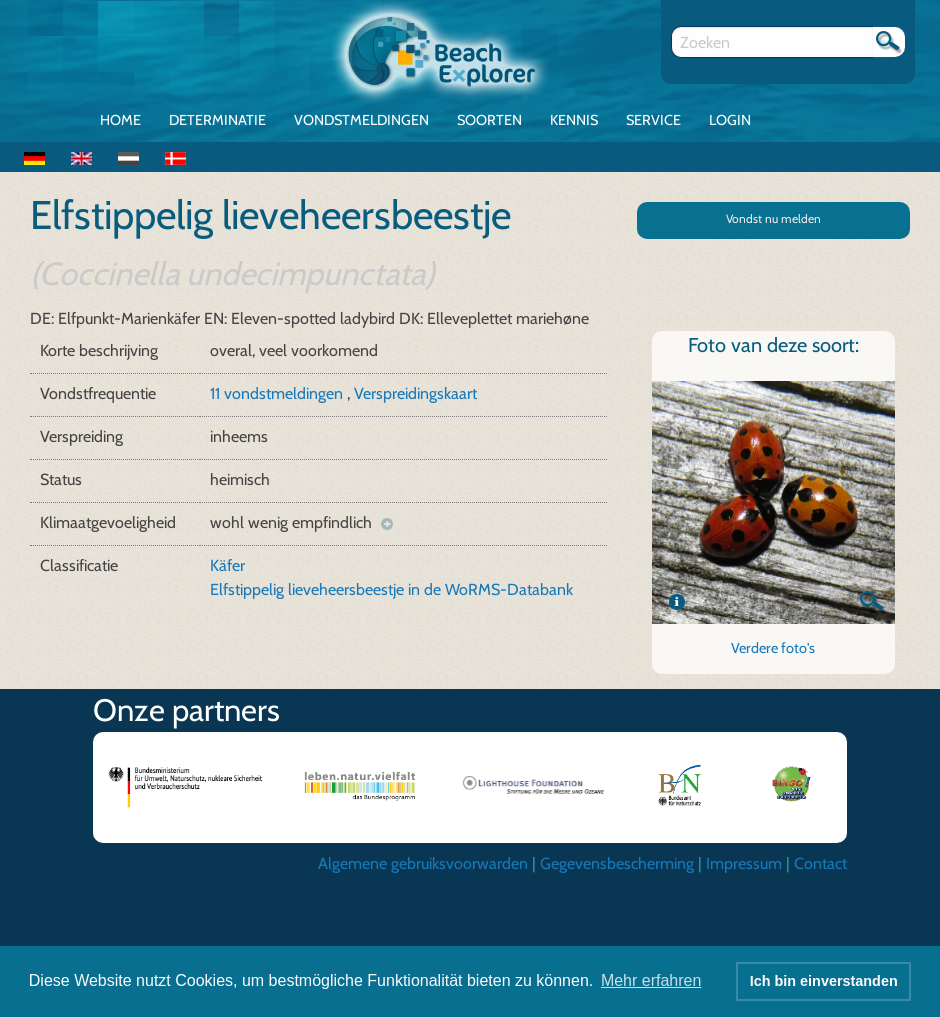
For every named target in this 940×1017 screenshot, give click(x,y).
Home (120, 120)
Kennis (574, 120)
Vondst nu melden (773, 218)
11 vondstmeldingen (278, 393)
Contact (820, 863)
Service (653, 120)
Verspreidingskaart (415, 393)
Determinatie (217, 120)
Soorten (489, 120)
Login (730, 120)
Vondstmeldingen (361, 120)
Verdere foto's (773, 648)
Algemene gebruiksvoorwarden (423, 863)
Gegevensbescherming (617, 863)
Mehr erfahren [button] (651, 980)
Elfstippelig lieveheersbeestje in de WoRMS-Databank (391, 589)
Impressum (744, 863)
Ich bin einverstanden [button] (824, 981)
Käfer (227, 565)
